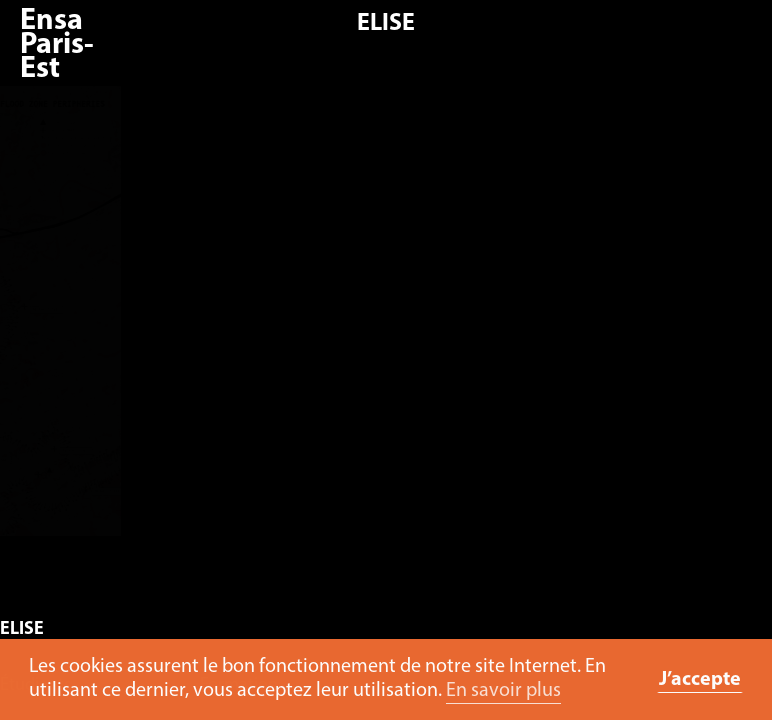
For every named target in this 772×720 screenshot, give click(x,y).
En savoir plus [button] (503, 691)
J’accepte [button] (700, 680)
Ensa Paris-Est (57, 45)
